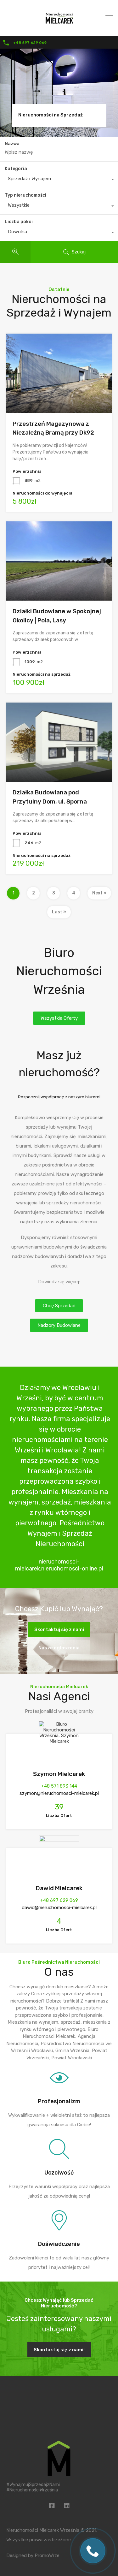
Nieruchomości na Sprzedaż (50, 115)
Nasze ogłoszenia (59, 1648)
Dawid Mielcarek (59, 1888)
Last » (59, 912)
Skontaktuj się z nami (59, 1629)
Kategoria (16, 168)
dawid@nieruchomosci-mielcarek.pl (59, 1907)
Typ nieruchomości (25, 195)
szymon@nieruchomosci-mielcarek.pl (59, 1793)
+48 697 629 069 (30, 42)
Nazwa (12, 143)
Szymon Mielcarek (59, 1774)
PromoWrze (47, 2555)
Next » (99, 893)
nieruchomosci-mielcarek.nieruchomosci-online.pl (59, 1565)
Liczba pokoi (19, 221)
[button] (59, 1018)
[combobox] (59, 180)
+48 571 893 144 (59, 1786)
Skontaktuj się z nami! (59, 2350)
